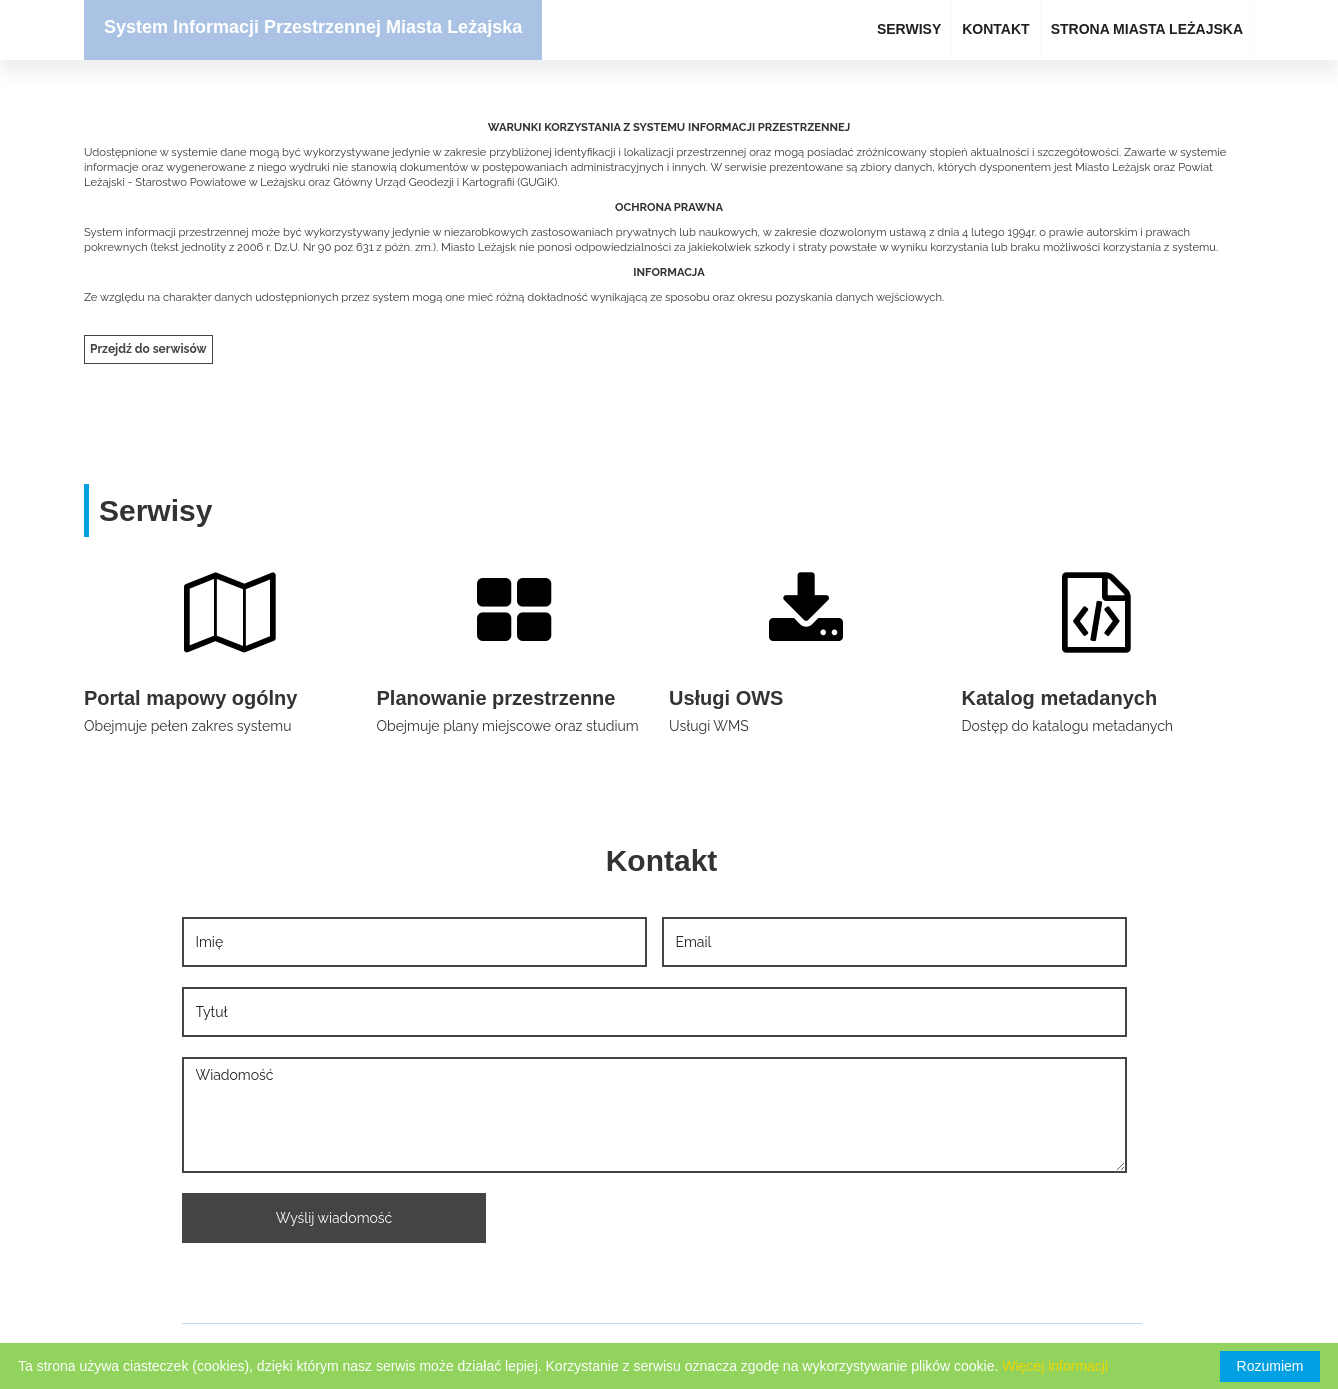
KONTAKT (995, 29)
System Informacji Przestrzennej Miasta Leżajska (313, 27)
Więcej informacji (1055, 1366)
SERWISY (909, 29)
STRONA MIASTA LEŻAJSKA (1147, 29)
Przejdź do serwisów (148, 349)
